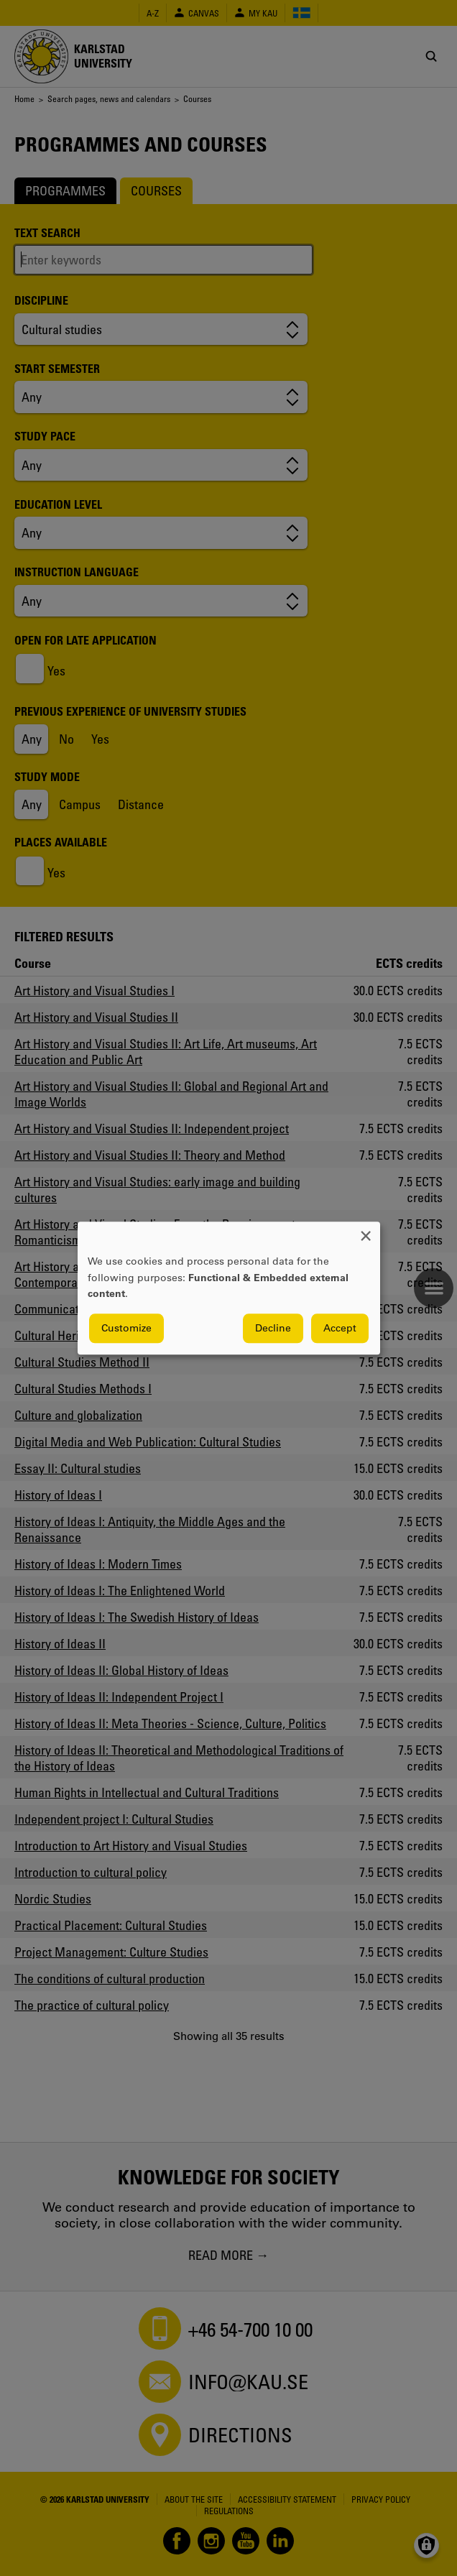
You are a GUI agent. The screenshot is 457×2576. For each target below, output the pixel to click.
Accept (339, 1327)
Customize (126, 1327)
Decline (273, 1327)
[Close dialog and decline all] (365, 1230)
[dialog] (229, 1288)
